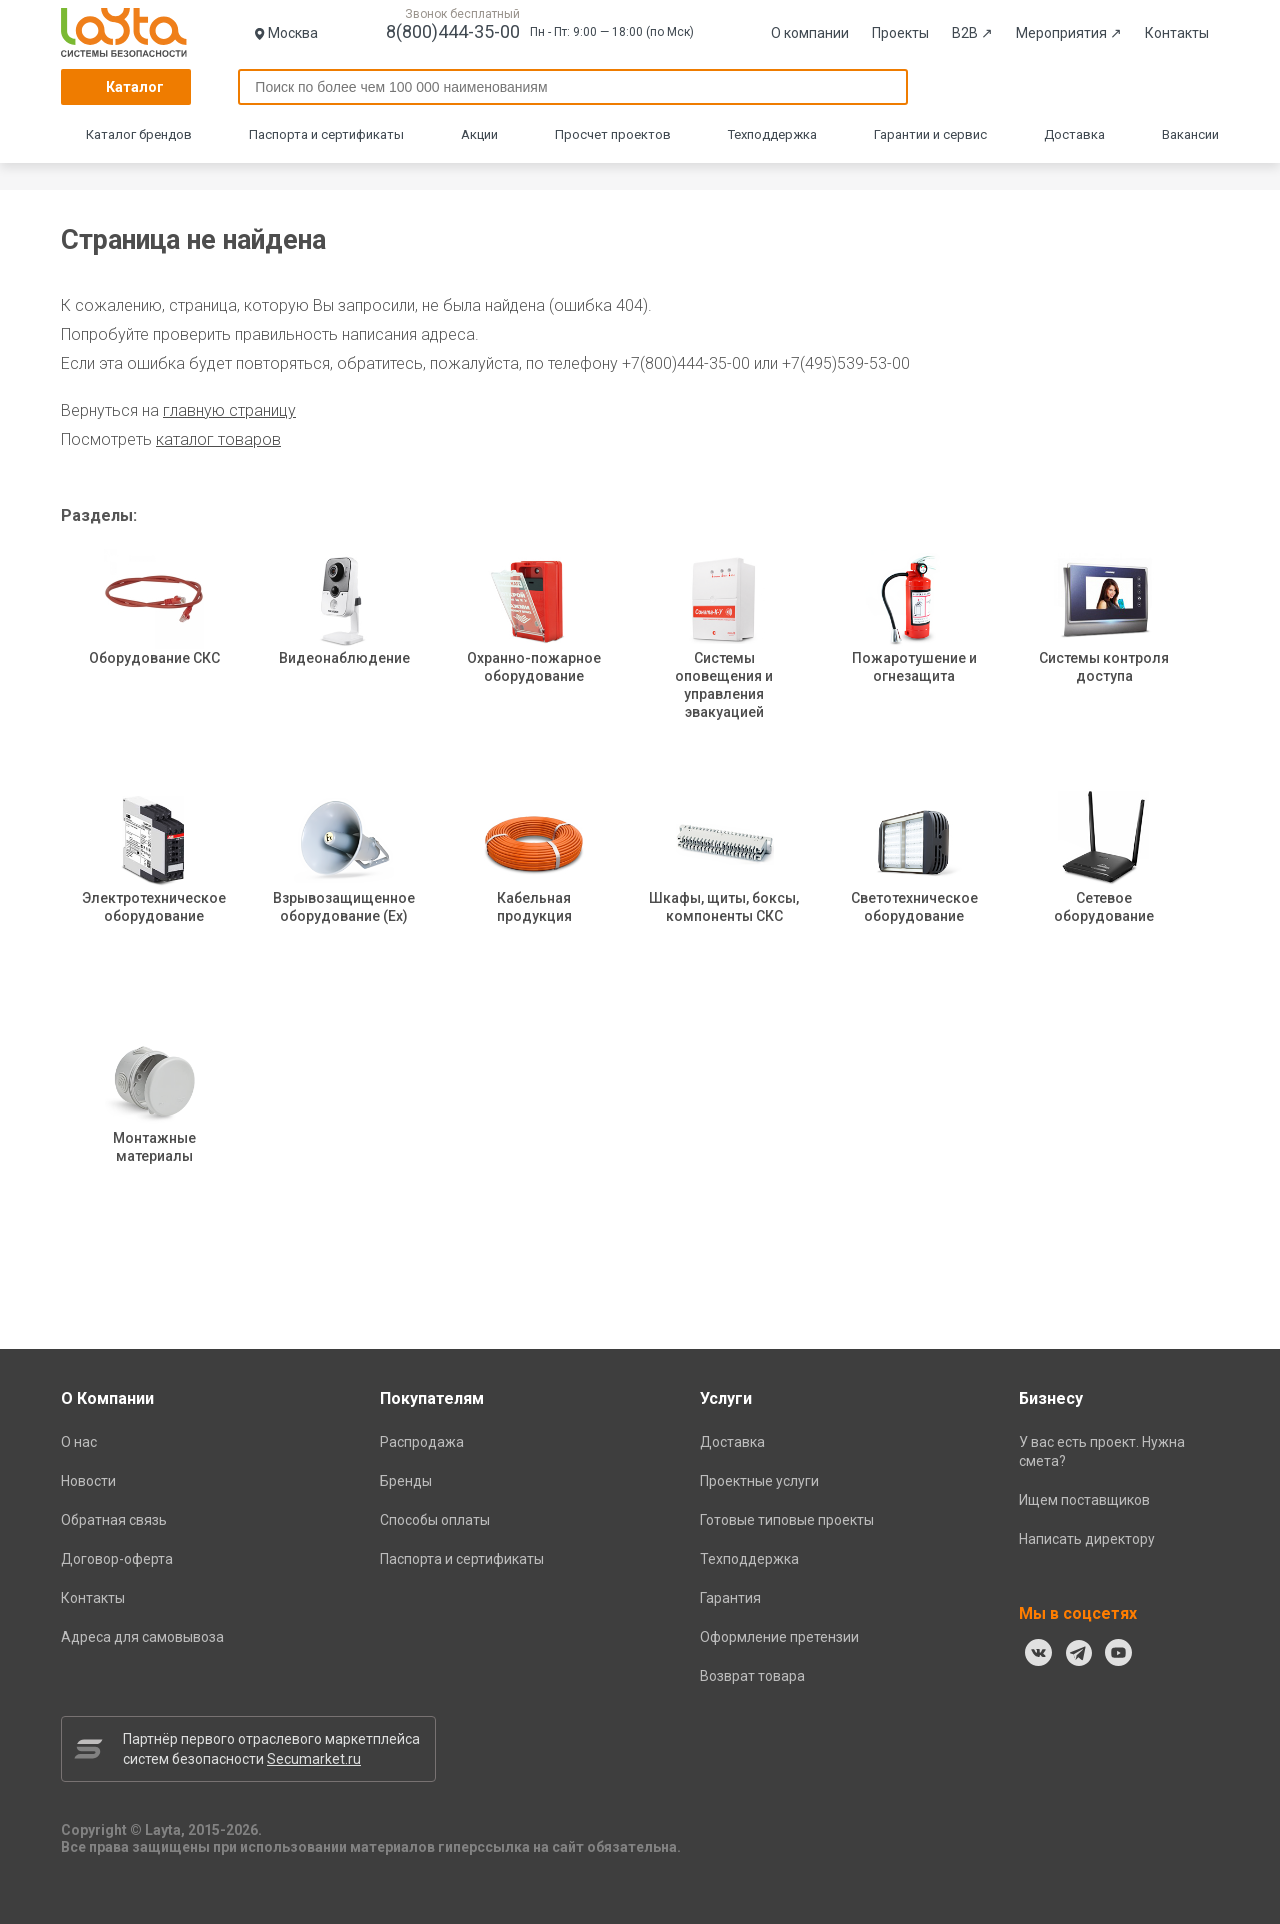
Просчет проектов (613, 134)
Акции (479, 134)
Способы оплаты (435, 1520)
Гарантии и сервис (930, 134)
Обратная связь (114, 1520)
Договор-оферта (117, 1559)
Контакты (1177, 33)
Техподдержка (772, 134)
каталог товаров (218, 439)
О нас (79, 1442)
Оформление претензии (779, 1637)
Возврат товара (752, 1676)
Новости (88, 1481)
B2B (972, 33)
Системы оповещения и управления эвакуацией (724, 655)
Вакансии (1190, 134)
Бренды (406, 1481)
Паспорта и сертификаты (326, 134)
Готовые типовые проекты (787, 1520)
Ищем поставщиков (1084, 1500)
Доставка (1074, 134)
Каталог (135, 87)
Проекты (900, 33)
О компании (810, 33)
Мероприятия (1069, 33)
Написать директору (1087, 1539)
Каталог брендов (139, 134)
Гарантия (730, 1598)
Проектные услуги (759, 1481)
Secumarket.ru (314, 1759)
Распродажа (422, 1442)
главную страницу (229, 410)
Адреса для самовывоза (142, 1637)
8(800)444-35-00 (453, 31)
